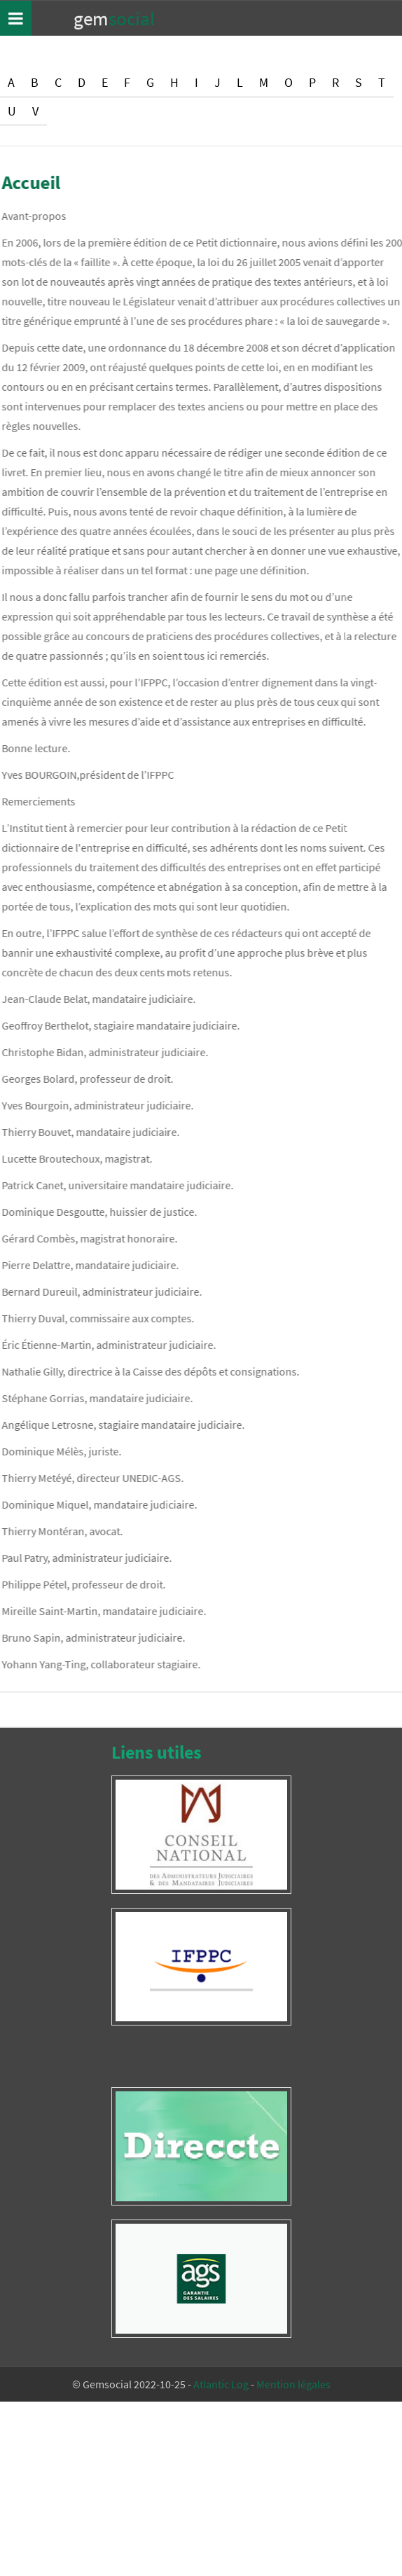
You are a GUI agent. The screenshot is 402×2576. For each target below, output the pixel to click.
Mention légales (293, 2384)
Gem (114, 18)
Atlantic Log (221, 2384)
